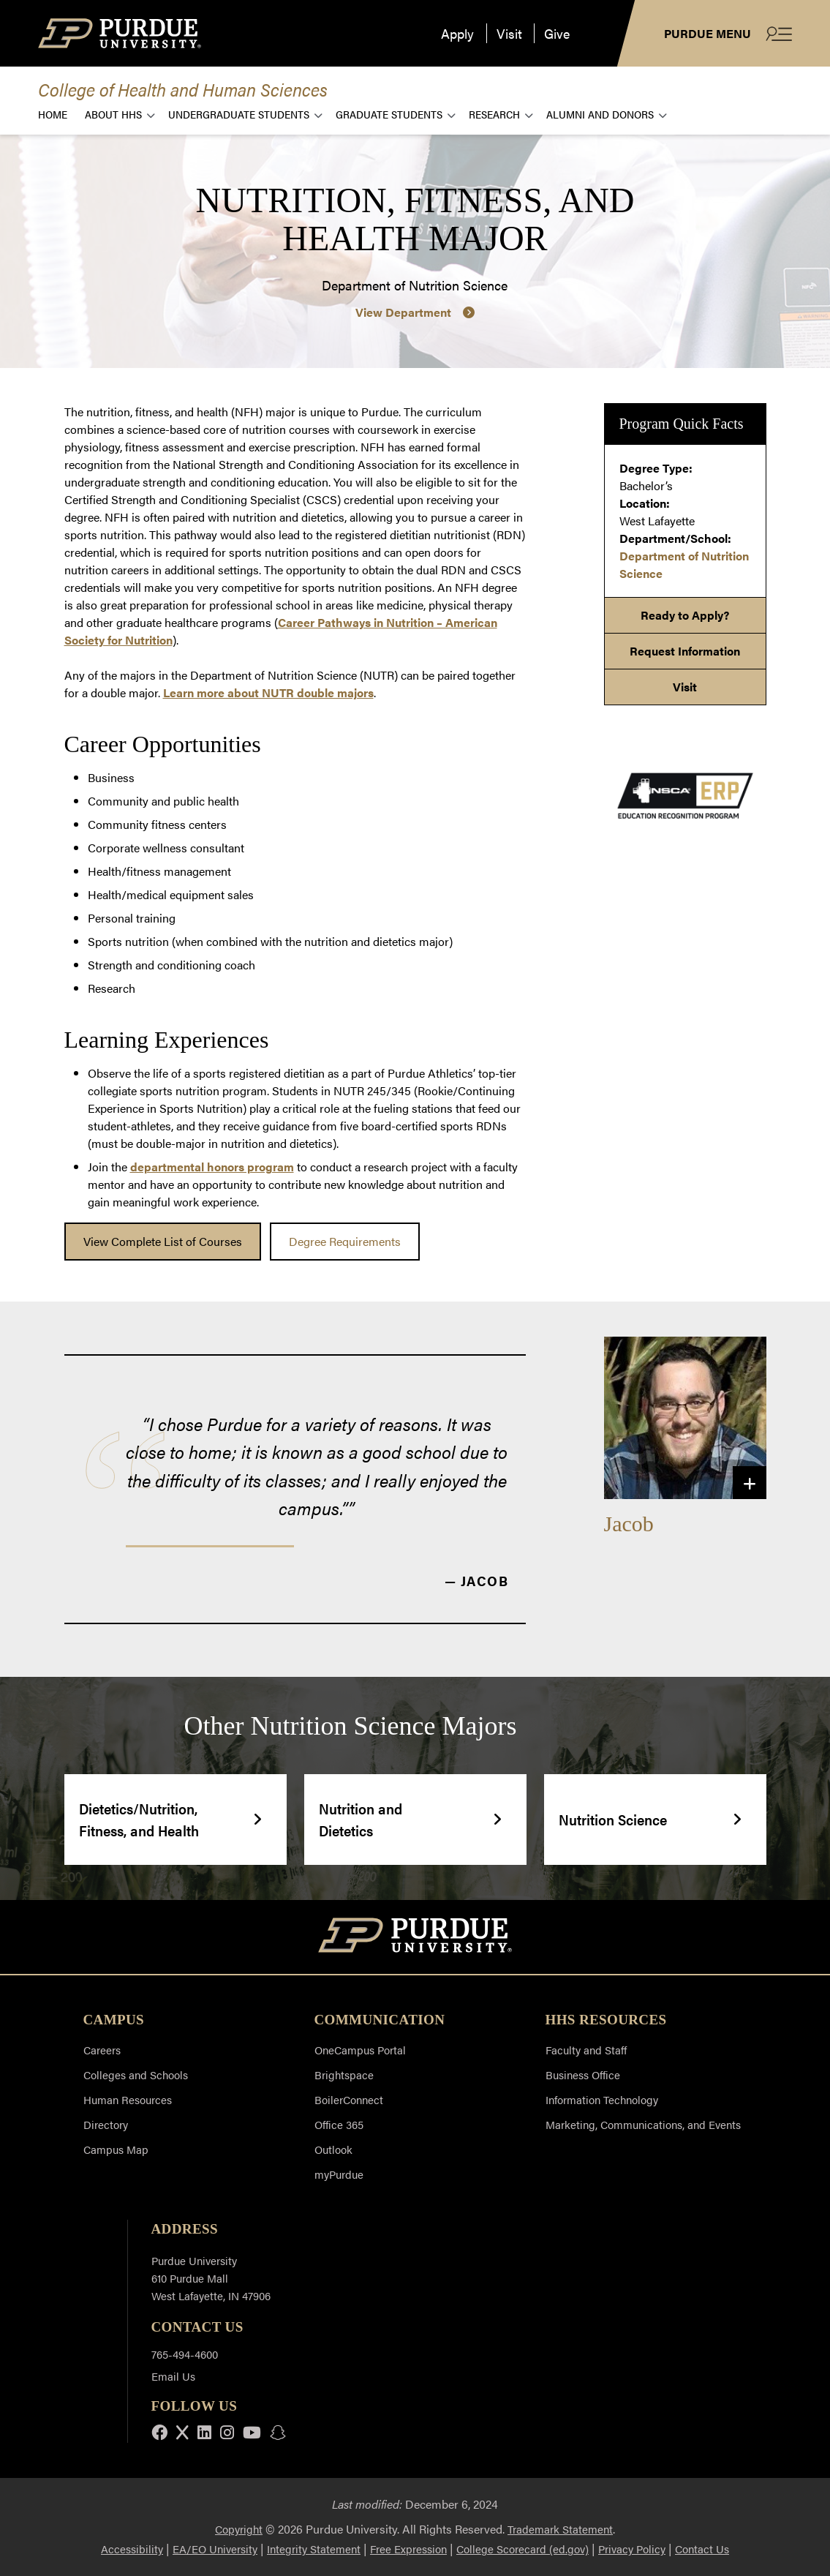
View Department (403, 312)
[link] (162, 1242)
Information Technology (602, 2099)
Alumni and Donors (600, 113)
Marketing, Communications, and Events (643, 2124)
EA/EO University (215, 2548)
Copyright (239, 2528)
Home (52, 113)
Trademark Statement (560, 2528)
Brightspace (344, 2074)
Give (557, 33)
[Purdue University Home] (415, 1937)
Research (494, 113)
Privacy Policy (631, 2548)
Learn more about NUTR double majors (268, 692)
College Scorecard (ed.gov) (522, 2548)
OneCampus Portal (360, 2049)
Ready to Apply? (685, 615)
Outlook (333, 2149)
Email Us (173, 2376)
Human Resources (127, 2099)
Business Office (583, 2074)
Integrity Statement (314, 2548)
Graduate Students (389, 113)
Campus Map (115, 2149)
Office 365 (338, 2124)
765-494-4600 (184, 2354)
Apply (457, 33)
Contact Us (702, 2548)
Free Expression (408, 2548)
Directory (105, 2124)
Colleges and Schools (135, 2074)
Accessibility (132, 2548)
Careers (102, 2049)
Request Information (685, 650)
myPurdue (338, 2174)
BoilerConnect (348, 2099)
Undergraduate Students (238, 113)
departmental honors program (212, 1166)
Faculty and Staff (586, 2049)
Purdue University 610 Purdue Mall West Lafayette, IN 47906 (211, 2278)
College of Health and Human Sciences (183, 89)
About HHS (113, 113)
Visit (509, 33)
